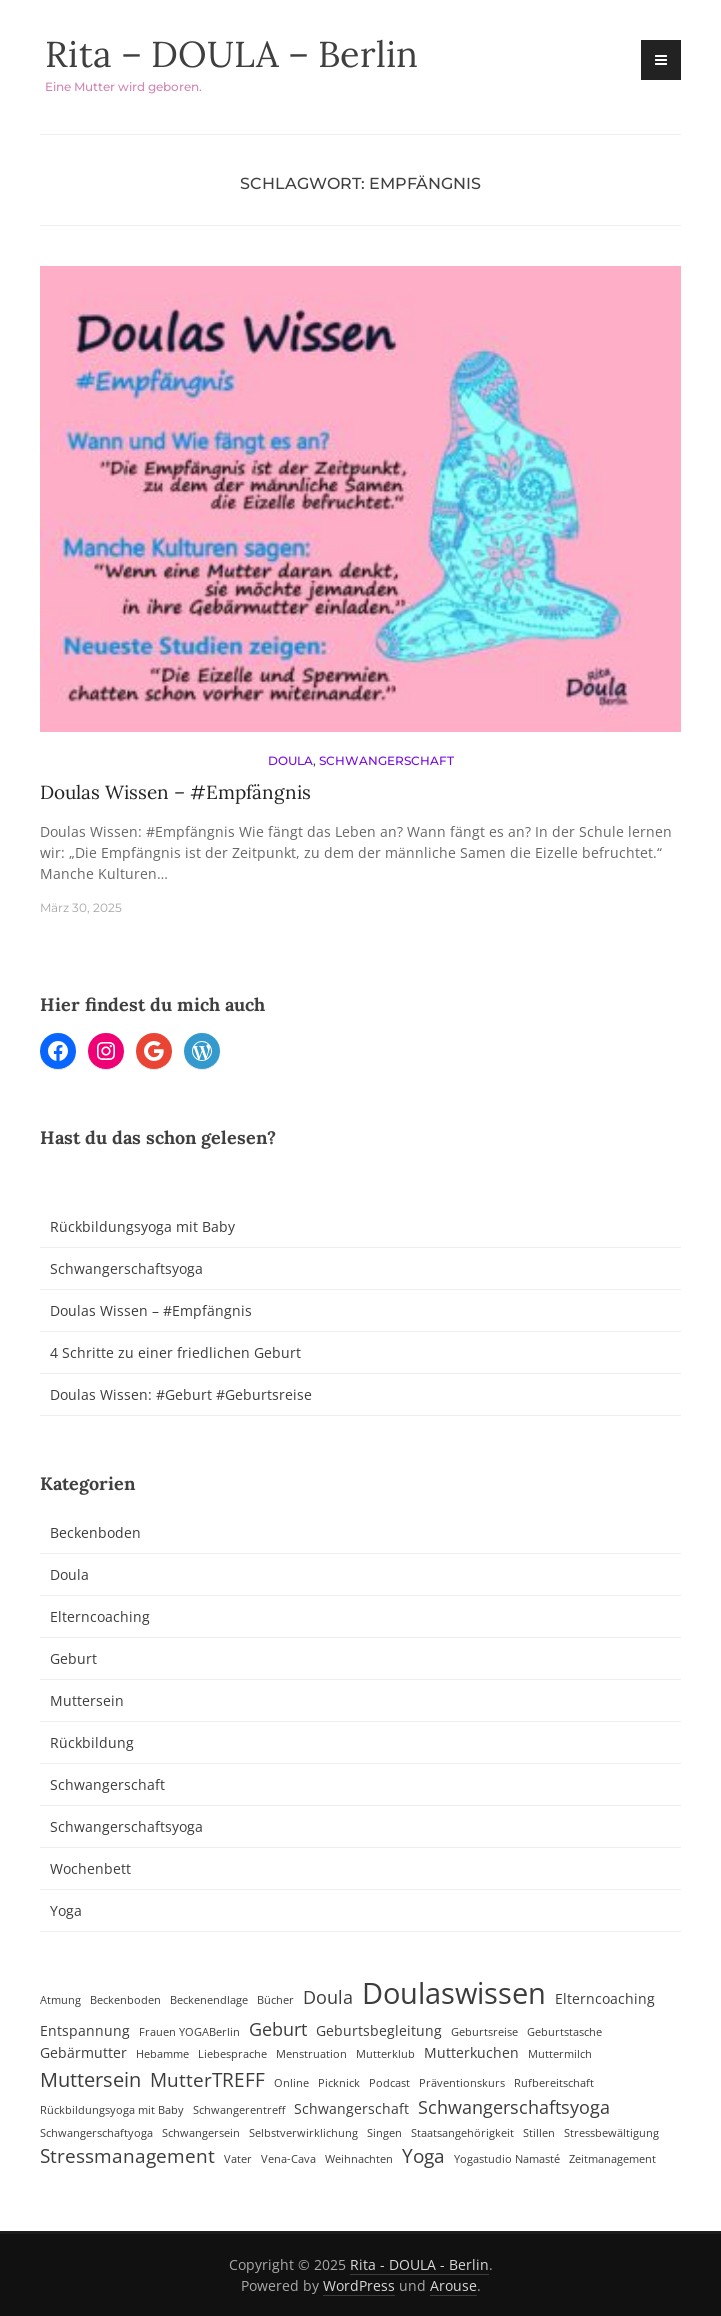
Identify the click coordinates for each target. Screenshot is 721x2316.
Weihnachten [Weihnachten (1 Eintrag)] (359, 2159)
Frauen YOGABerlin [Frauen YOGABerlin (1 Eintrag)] (189, 2032)
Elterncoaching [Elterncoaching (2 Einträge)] (605, 1998)
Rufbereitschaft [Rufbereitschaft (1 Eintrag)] (554, 2083)
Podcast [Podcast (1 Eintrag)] (389, 2083)
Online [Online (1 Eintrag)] (291, 2083)
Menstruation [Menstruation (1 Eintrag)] (311, 2054)
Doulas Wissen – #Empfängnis (175, 792)
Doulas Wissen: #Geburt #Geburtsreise (181, 1394)
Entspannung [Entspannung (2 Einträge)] (85, 2030)
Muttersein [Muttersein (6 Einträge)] (90, 2079)
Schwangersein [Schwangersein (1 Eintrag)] (201, 2133)
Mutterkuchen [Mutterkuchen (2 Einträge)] (471, 2052)
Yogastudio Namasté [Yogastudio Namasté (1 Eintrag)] (507, 2159)
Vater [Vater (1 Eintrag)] (238, 2159)
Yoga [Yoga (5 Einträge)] (423, 2156)
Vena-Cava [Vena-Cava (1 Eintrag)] (288, 2159)
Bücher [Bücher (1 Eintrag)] (275, 2000)
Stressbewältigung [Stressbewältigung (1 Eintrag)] (611, 2133)
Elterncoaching (100, 1616)
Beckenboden (95, 1532)
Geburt (73, 1658)
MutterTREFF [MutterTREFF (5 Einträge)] (207, 2080)
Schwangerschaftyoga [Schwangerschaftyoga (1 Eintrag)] (96, 2133)
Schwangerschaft (386, 760)
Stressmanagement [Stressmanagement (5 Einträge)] (127, 2156)
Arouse (453, 2285)
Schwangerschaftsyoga (126, 1268)
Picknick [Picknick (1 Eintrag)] (339, 2083)
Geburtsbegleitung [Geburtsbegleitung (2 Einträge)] (379, 2030)
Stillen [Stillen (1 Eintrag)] (539, 2133)
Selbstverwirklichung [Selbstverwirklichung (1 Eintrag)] (303, 2133)
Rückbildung (92, 1742)
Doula (290, 760)
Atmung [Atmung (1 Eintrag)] (60, 2000)
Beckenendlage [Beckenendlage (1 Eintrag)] (209, 2000)
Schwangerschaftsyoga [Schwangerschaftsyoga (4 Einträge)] (514, 2107)
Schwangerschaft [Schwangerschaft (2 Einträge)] (351, 2108)
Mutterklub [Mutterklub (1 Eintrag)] (385, 2054)
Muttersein (87, 1700)
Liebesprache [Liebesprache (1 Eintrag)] (232, 2054)
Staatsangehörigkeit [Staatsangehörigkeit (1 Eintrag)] (462, 2133)
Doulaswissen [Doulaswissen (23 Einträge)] (454, 1993)
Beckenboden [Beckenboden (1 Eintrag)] (125, 2000)
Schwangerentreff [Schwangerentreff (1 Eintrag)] (239, 2110)
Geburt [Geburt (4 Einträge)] (278, 2029)
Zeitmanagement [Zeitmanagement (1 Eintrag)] (612, 2159)
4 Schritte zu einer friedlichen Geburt (175, 1352)
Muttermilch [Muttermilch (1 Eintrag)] (560, 2054)
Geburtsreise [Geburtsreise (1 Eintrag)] (484, 2032)
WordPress (359, 2285)
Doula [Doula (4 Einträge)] (328, 1997)
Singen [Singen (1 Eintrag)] (384, 2133)
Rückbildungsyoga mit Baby (142, 1226)
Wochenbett (90, 1868)
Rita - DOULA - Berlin (419, 2264)
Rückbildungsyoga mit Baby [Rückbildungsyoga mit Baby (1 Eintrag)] (112, 2110)
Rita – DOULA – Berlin (231, 54)
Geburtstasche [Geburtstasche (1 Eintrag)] (564, 2032)
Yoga (66, 1910)
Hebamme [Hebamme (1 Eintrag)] (162, 2054)
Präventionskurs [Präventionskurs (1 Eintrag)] (462, 2083)
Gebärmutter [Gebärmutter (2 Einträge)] (83, 2052)
